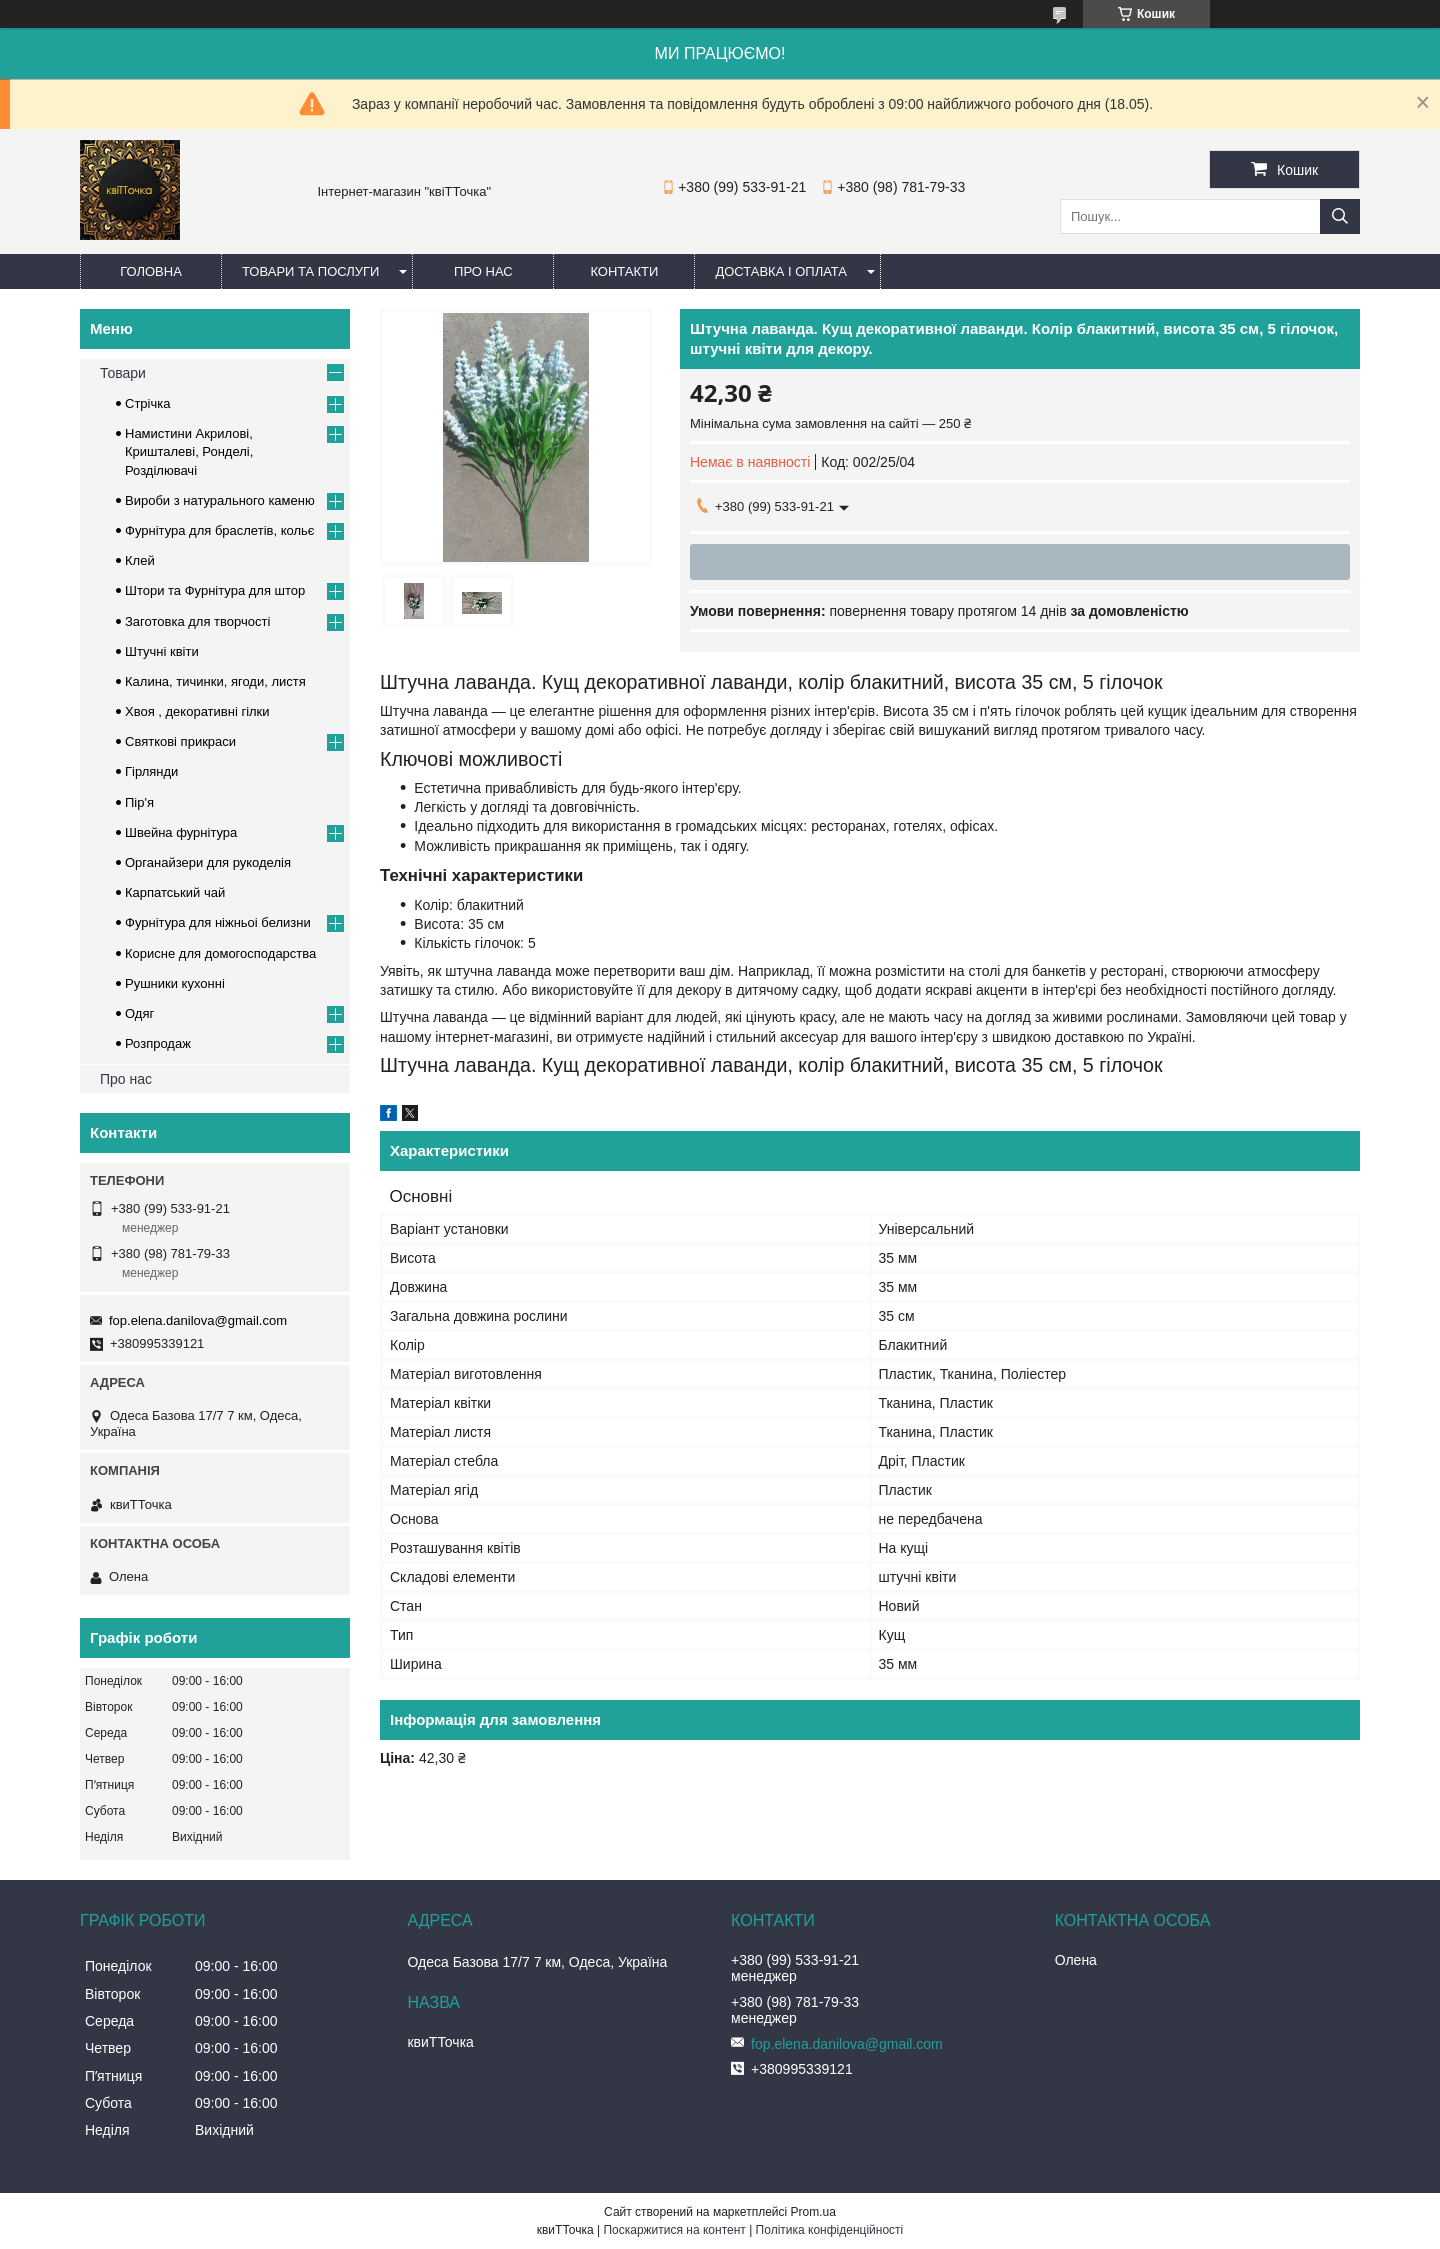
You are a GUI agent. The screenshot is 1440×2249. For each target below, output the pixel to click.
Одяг (139, 1013)
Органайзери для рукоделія (208, 862)
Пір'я (139, 802)
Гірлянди (151, 771)
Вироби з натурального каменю (220, 500)
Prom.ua (813, 2212)
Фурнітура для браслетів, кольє (219, 530)
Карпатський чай (175, 892)
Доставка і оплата (781, 271)
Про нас (483, 271)
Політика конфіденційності (830, 2230)
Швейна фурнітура (181, 832)
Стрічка (147, 403)
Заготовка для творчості (197, 621)
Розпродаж (158, 1043)
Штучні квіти (162, 651)
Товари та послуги (310, 271)
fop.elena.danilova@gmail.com (198, 1320)
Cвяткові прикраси (180, 741)
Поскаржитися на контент (674, 2230)
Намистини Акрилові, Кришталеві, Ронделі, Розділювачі (189, 451)
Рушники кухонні (175, 983)
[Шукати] (1340, 216)
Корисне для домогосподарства (220, 953)
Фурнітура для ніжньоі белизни (218, 922)
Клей (140, 560)
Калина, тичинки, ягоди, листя (215, 681)
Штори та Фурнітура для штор (215, 590)
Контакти (624, 271)
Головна (151, 271)
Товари (123, 373)
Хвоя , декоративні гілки (197, 711)
